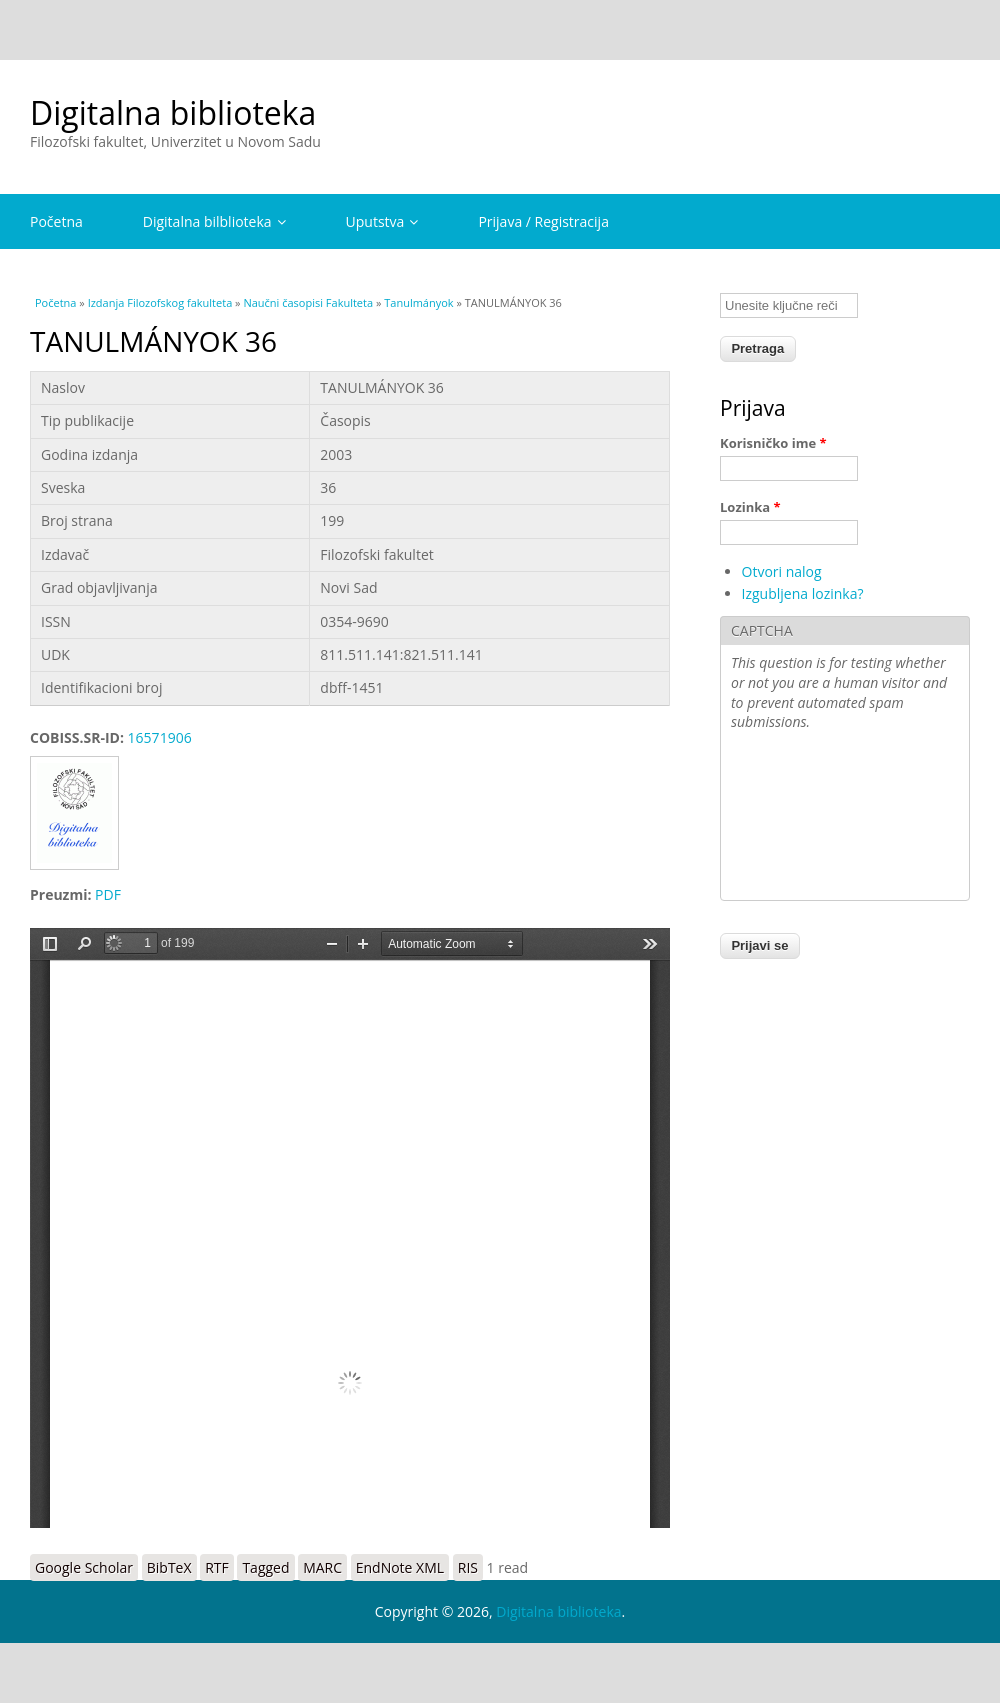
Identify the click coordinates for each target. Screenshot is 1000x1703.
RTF (217, 1567)
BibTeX (169, 1567)
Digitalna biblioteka (173, 112)
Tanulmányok (418, 302)
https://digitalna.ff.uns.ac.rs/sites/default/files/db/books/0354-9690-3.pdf (350, 1228)
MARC (322, 1567)
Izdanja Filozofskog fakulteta (160, 302)
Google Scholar (84, 1567)
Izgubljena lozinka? (803, 593)
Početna (56, 221)
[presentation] (813, 818)
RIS (468, 1567)
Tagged (265, 1567)
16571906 (160, 737)
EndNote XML (400, 1567)
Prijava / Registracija (543, 221)
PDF (108, 894)
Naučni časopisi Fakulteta (308, 302)
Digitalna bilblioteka (214, 221)
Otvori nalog (782, 571)
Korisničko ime (773, 443)
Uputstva (382, 221)
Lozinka (750, 507)
